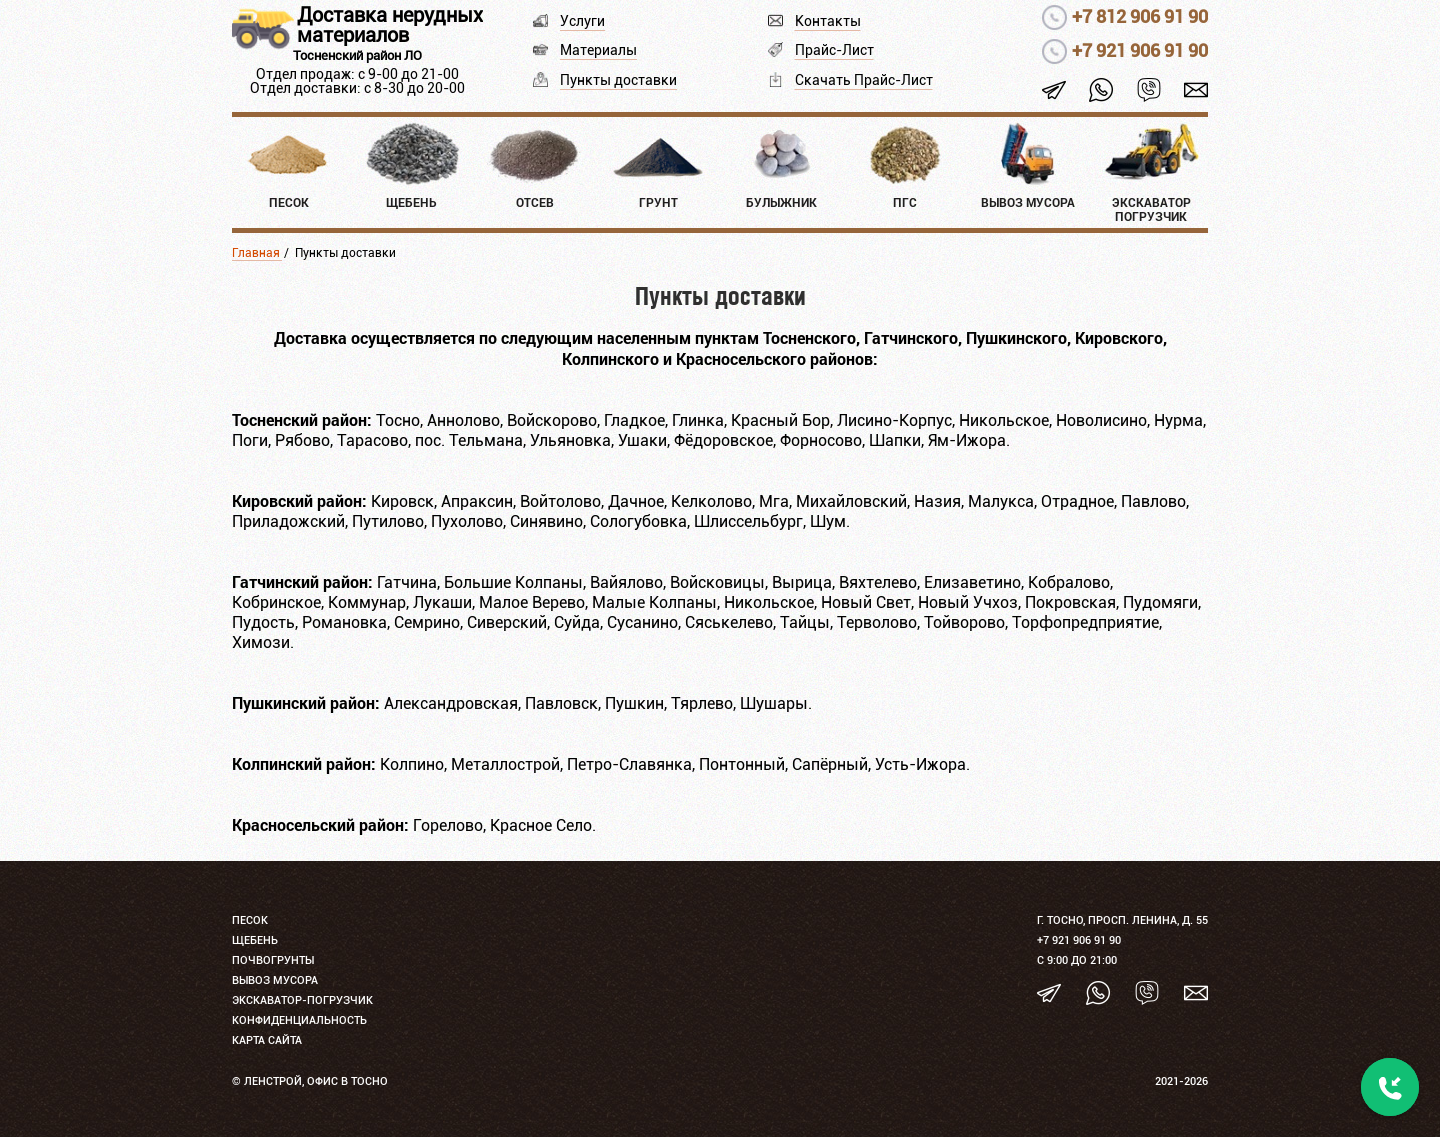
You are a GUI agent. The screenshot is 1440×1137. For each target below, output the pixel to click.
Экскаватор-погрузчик (302, 1000)
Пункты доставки (618, 80)
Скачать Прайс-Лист (864, 80)
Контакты (828, 21)
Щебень (255, 940)
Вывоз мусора (275, 980)
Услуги (582, 21)
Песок (250, 920)
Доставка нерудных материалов (390, 25)
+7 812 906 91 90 (1140, 16)
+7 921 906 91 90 (1140, 50)
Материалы (598, 50)
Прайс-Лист (834, 50)
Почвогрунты (273, 960)
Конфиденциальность (299, 1020)
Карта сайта (267, 1040)
